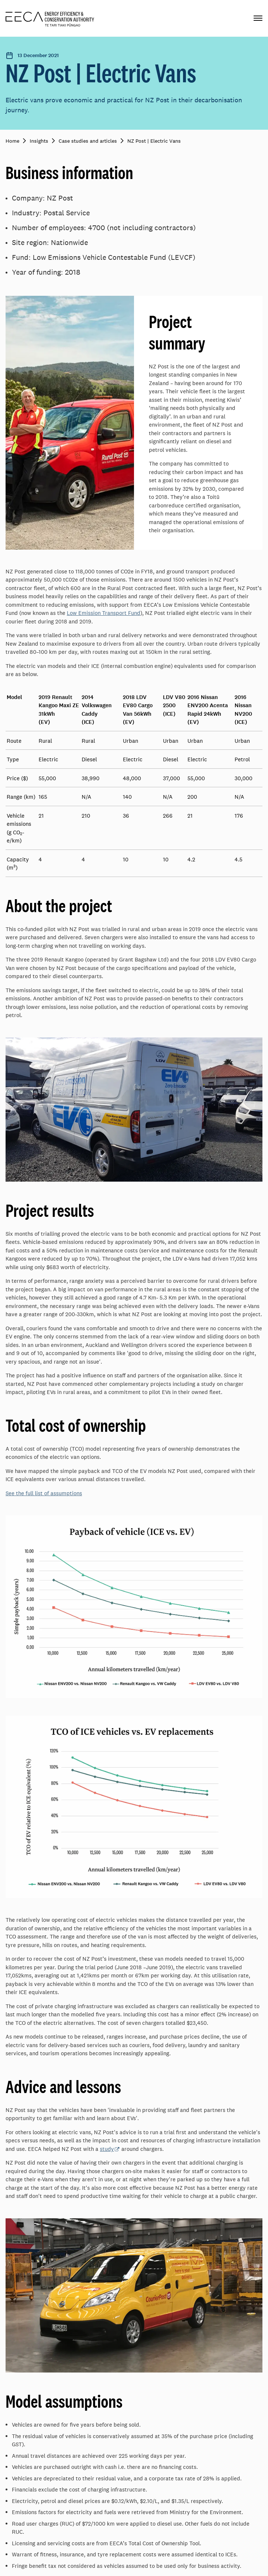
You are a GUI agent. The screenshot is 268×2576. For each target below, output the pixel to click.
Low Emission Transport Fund (103, 612)
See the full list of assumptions (44, 1493)
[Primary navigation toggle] (258, 18)
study (107, 2148)
